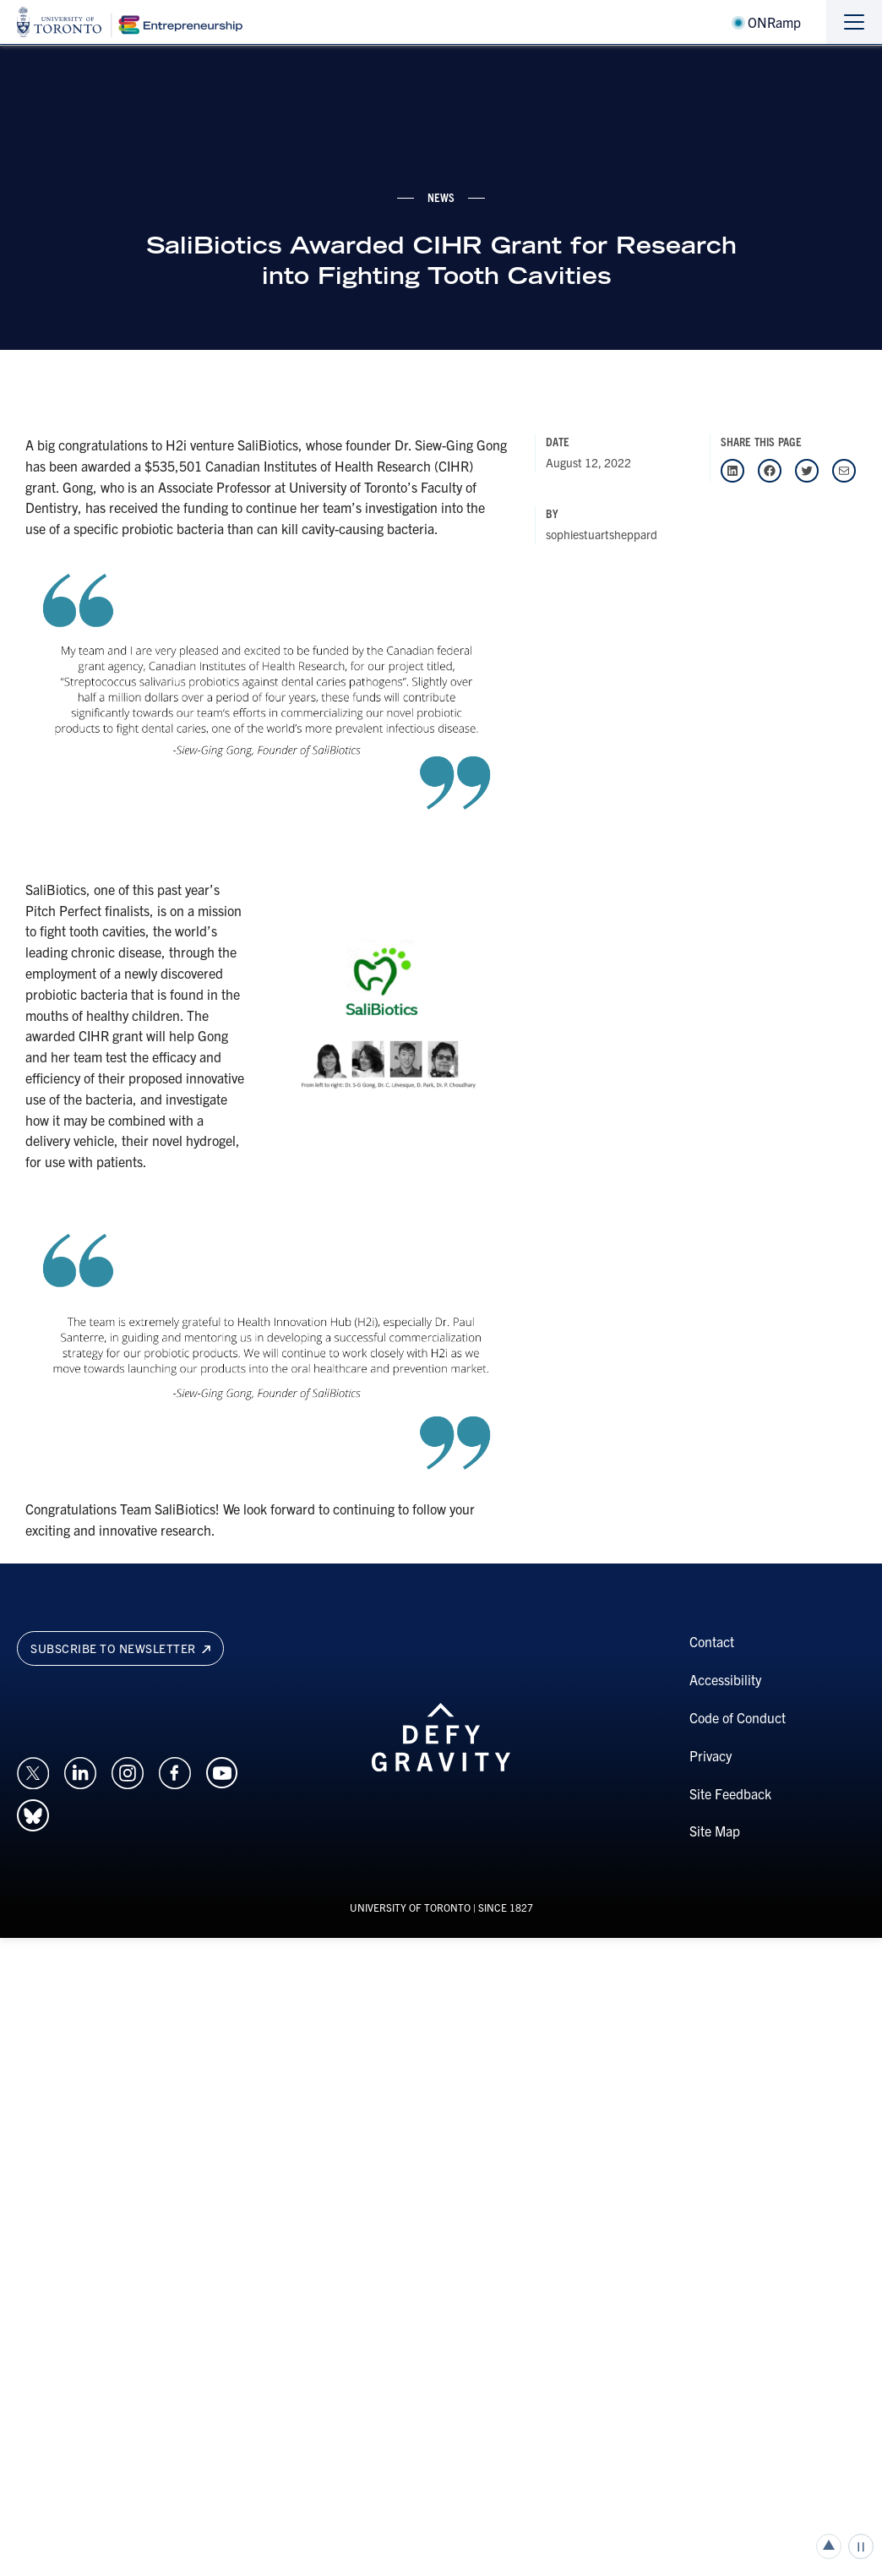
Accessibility (725, 1679)
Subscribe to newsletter (120, 1648)
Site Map (714, 1830)
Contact (711, 1641)
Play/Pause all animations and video (861, 2546)
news (441, 197)
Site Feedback (730, 1793)
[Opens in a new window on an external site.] (33, 1770)
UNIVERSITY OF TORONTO (410, 1907)
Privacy (710, 1755)
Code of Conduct (737, 1717)
